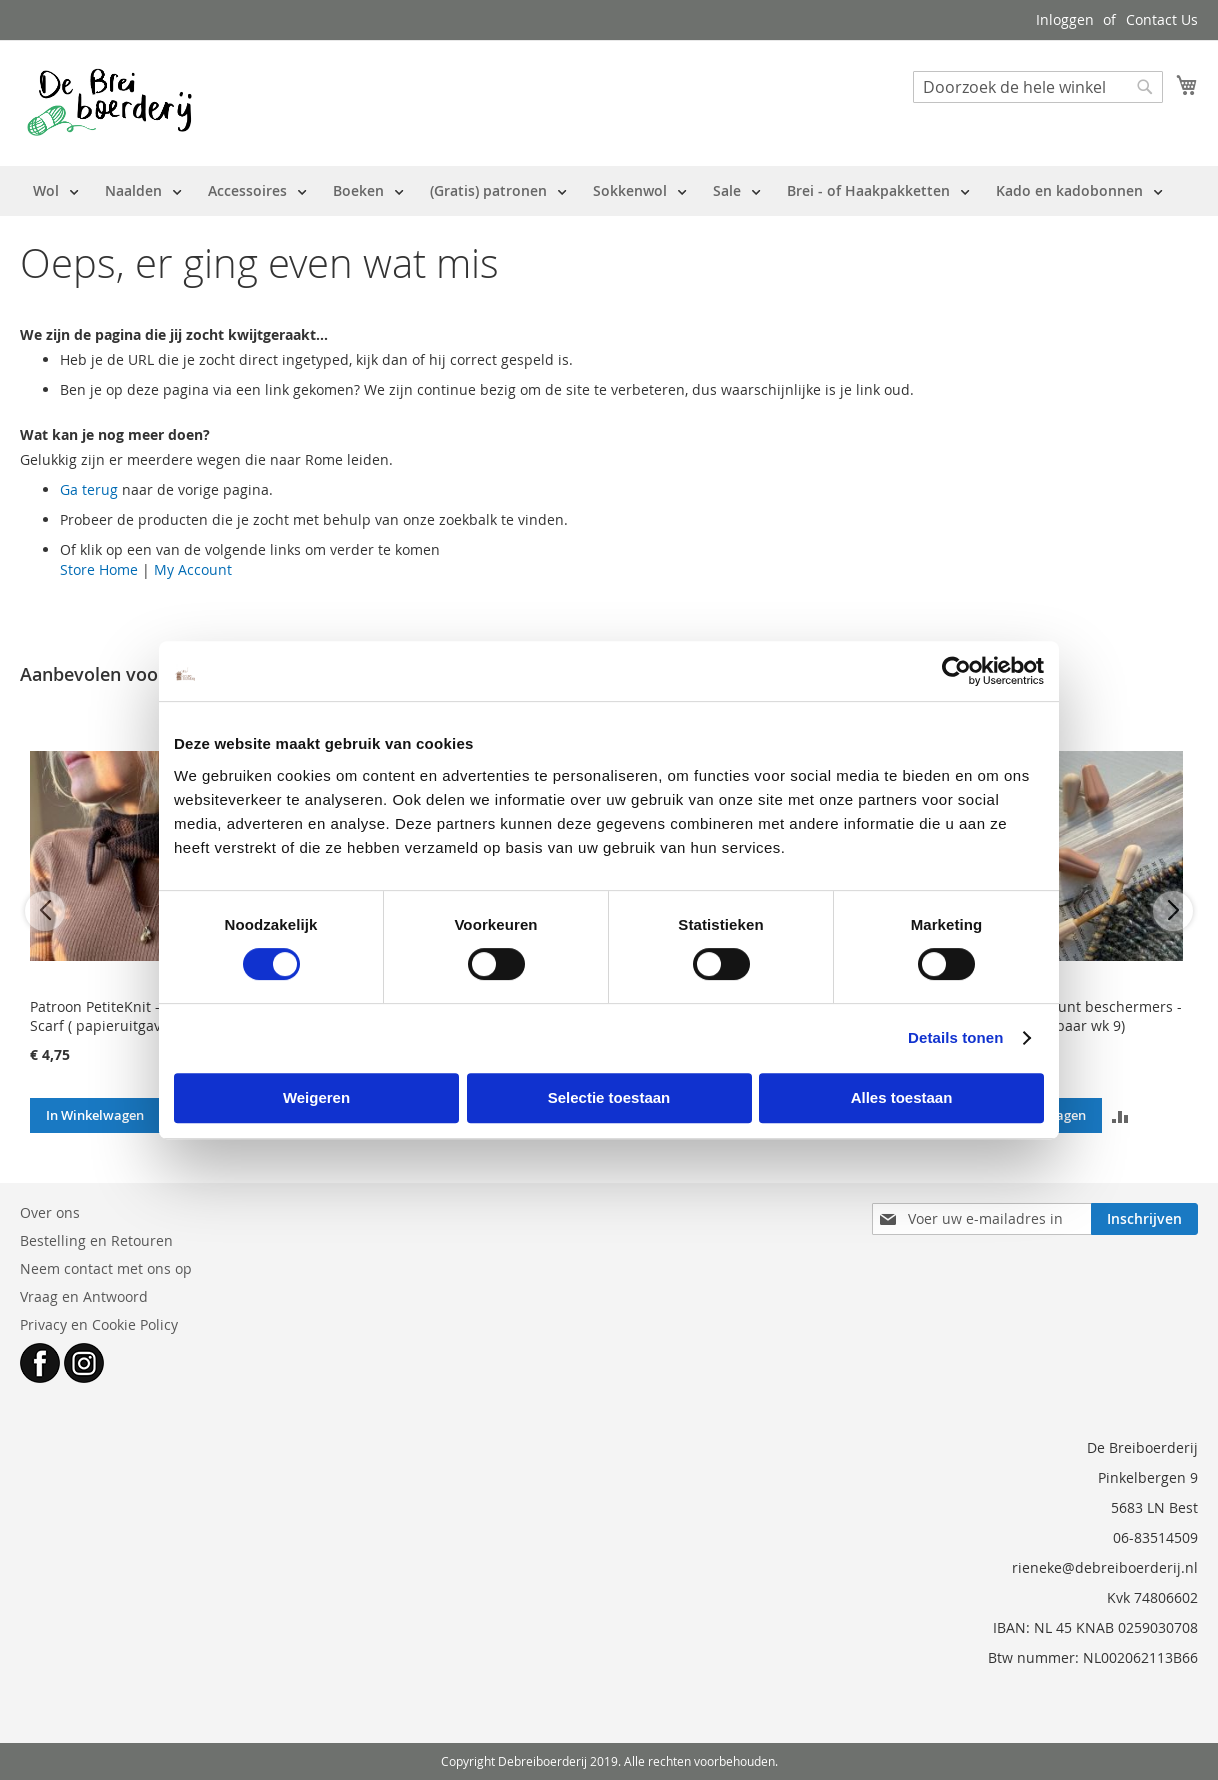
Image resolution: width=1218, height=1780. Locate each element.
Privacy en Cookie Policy (99, 1324)
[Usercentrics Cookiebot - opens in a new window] (956, 671)
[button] (1119, 1115)
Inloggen (1065, 19)
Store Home (99, 569)
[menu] (598, 191)
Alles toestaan (902, 1097)
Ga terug (89, 489)
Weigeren (316, 1097)
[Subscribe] (1144, 1219)
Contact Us (1162, 19)
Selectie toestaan (609, 1097)
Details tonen (955, 1037)
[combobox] (1038, 87)
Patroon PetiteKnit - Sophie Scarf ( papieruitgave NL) (120, 1016)
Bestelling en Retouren (96, 1240)
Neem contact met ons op (106, 1268)
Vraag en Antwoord (84, 1296)
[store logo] (109, 102)
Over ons (50, 1212)
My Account (193, 569)
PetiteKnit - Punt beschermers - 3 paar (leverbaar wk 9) (1077, 1016)
